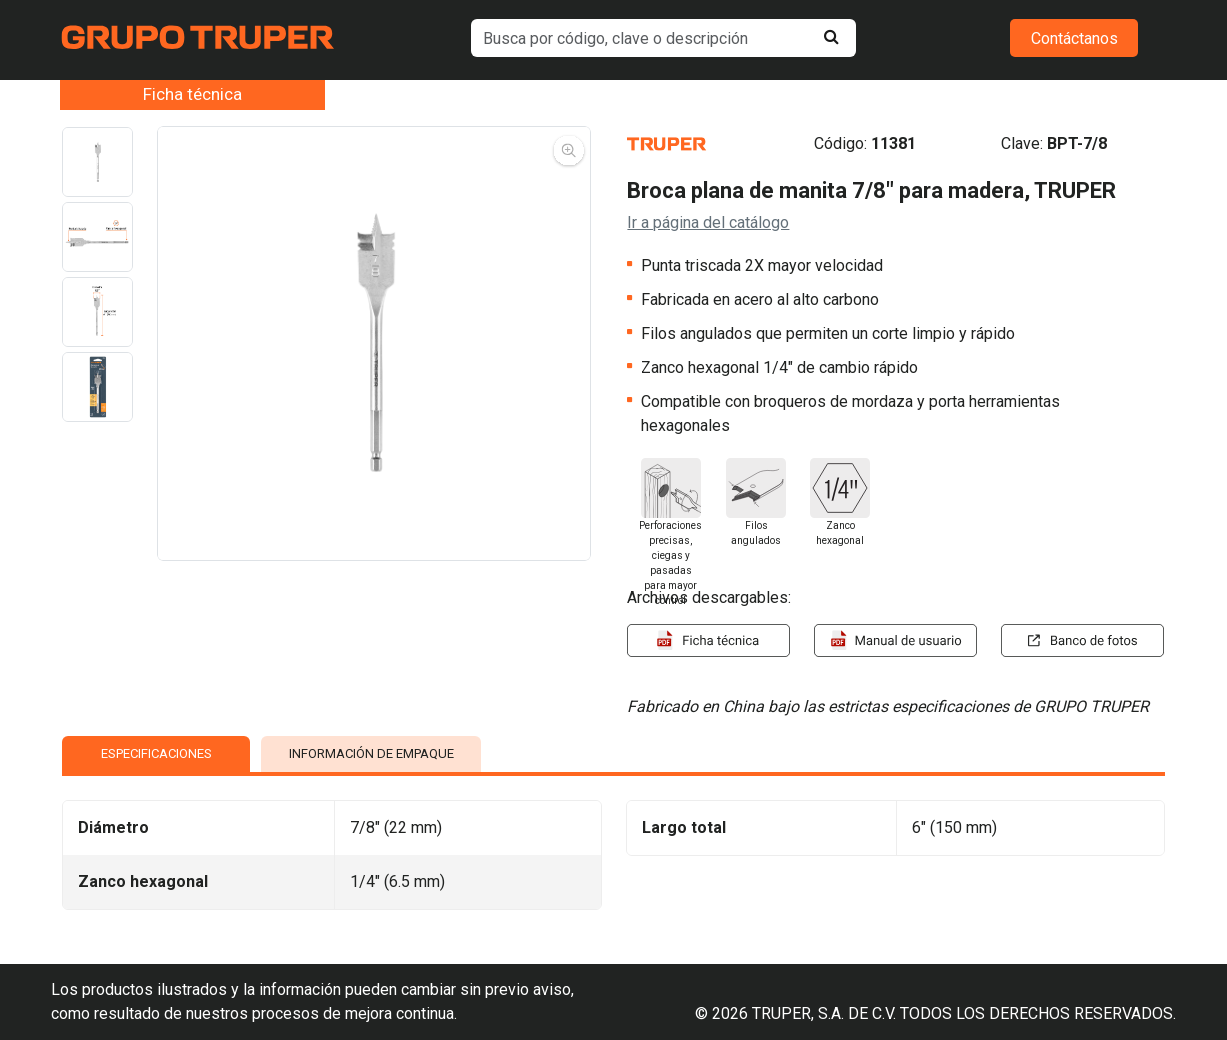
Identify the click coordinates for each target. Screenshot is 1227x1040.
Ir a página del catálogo (708, 222)
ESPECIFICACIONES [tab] (156, 753)
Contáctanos (1074, 38)
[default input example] (663, 38)
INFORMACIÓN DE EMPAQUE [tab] (371, 753)
